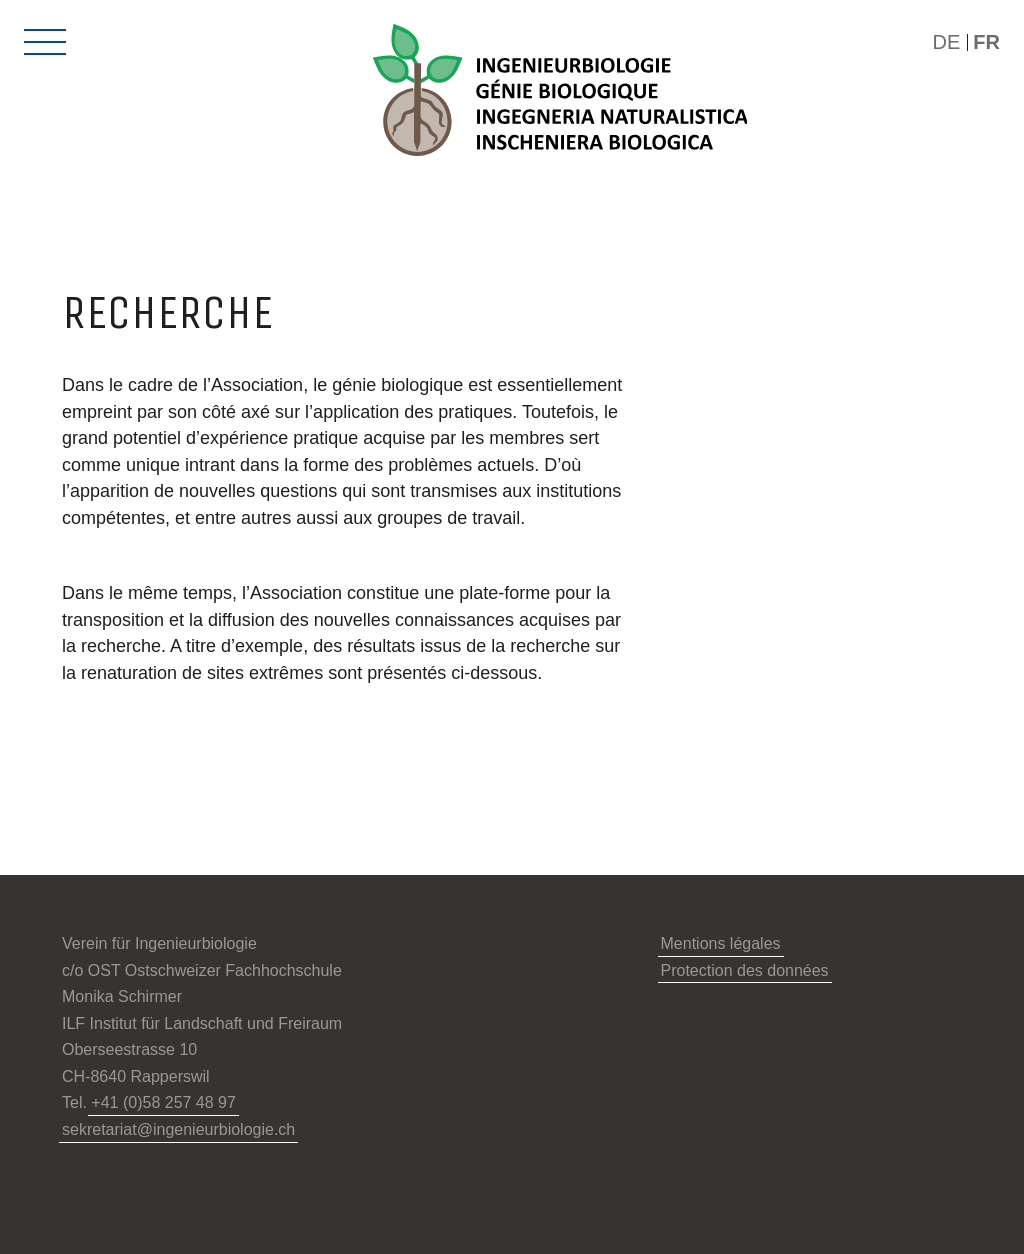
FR (986, 42)
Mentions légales (721, 943)
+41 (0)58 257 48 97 (163, 1102)
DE (947, 42)
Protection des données (745, 970)
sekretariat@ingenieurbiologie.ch (178, 1129)
